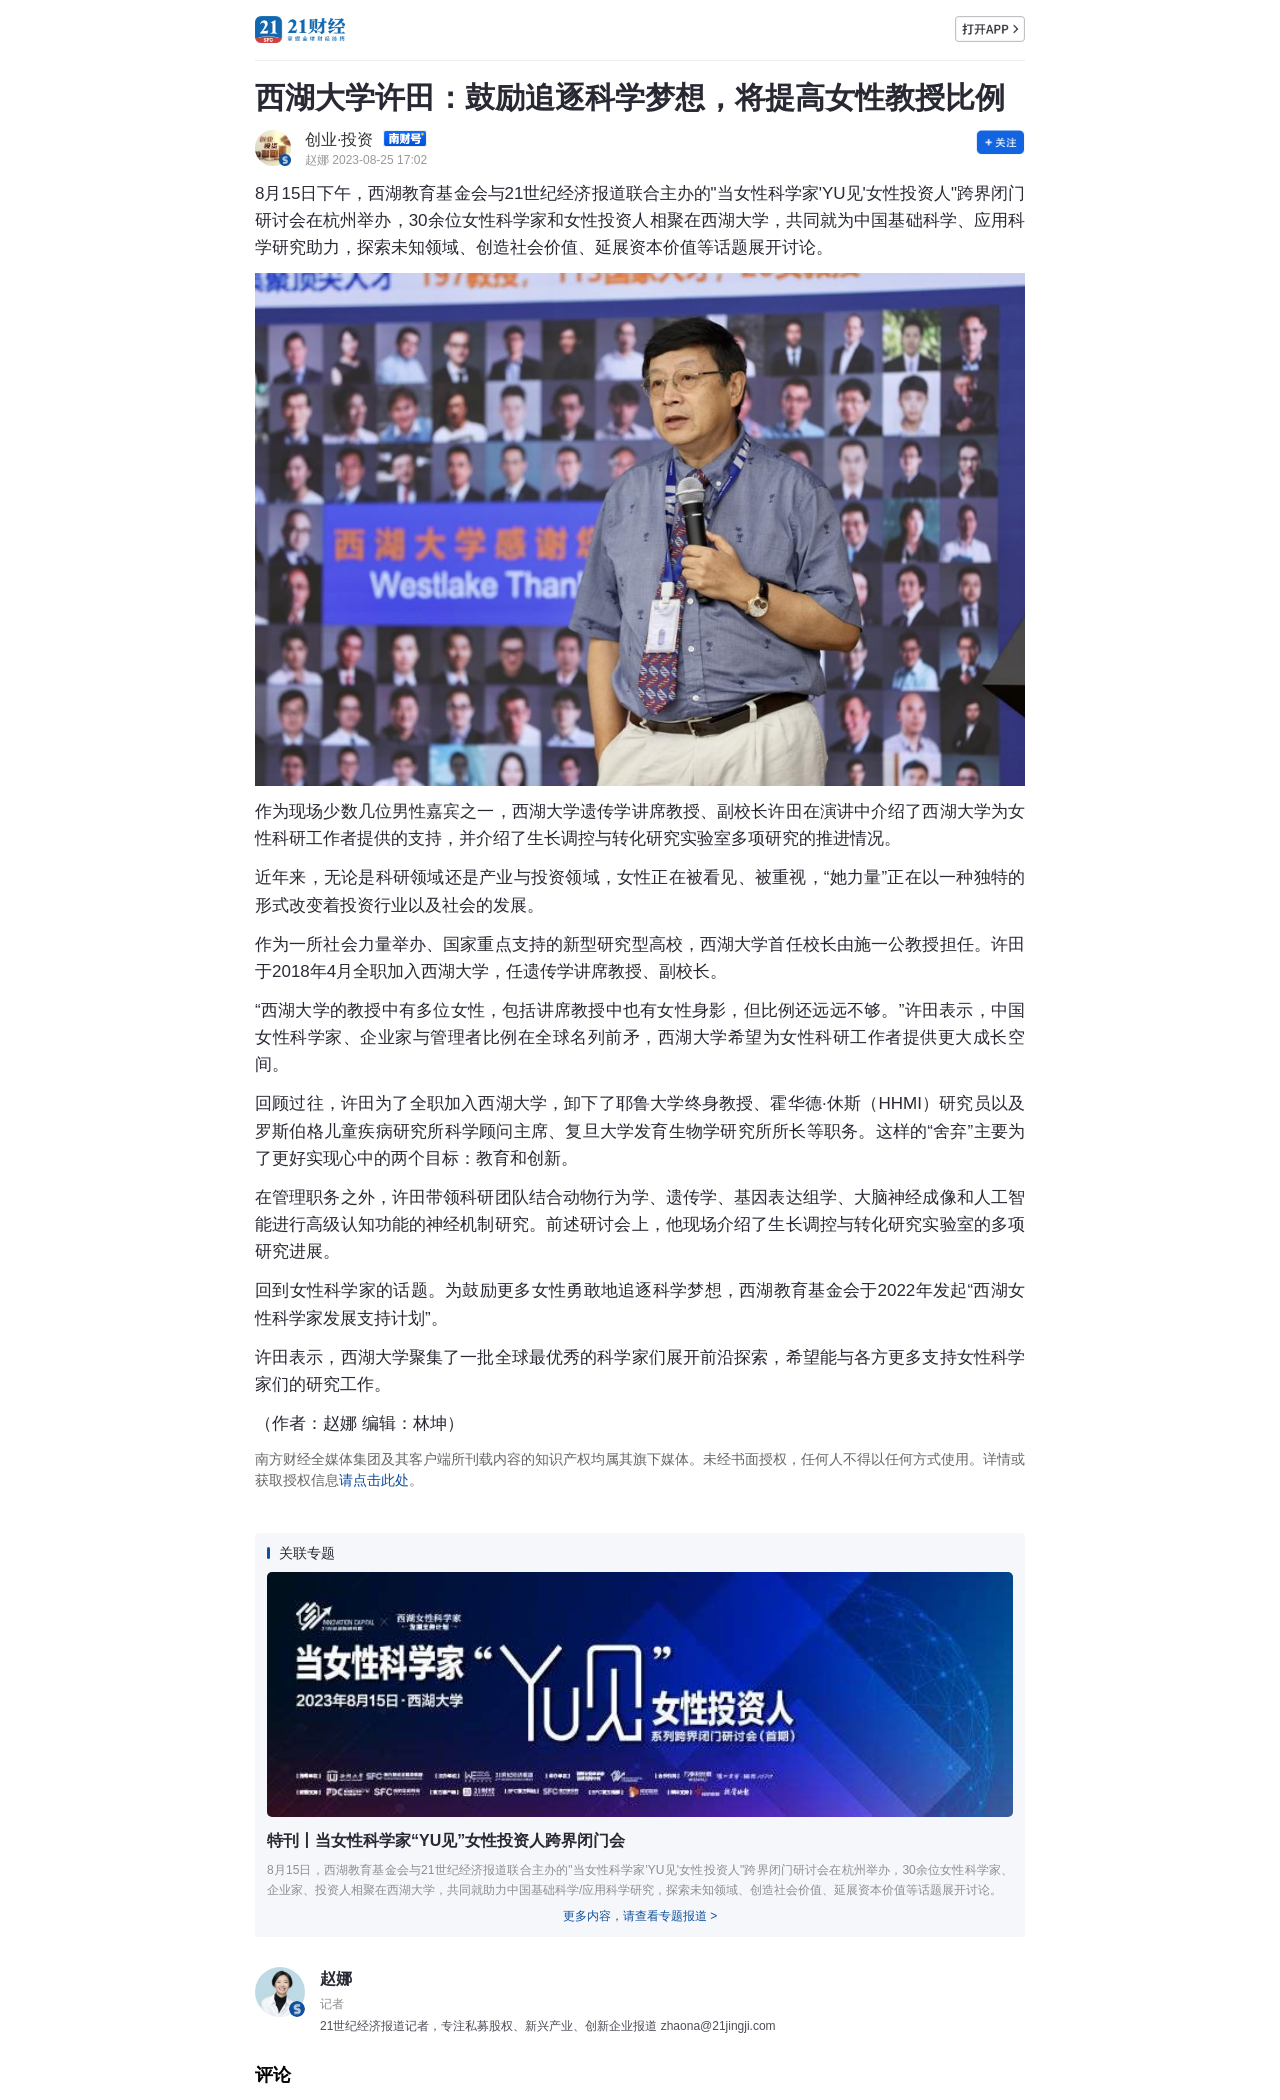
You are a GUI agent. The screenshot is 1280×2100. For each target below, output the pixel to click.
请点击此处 (374, 1480)
